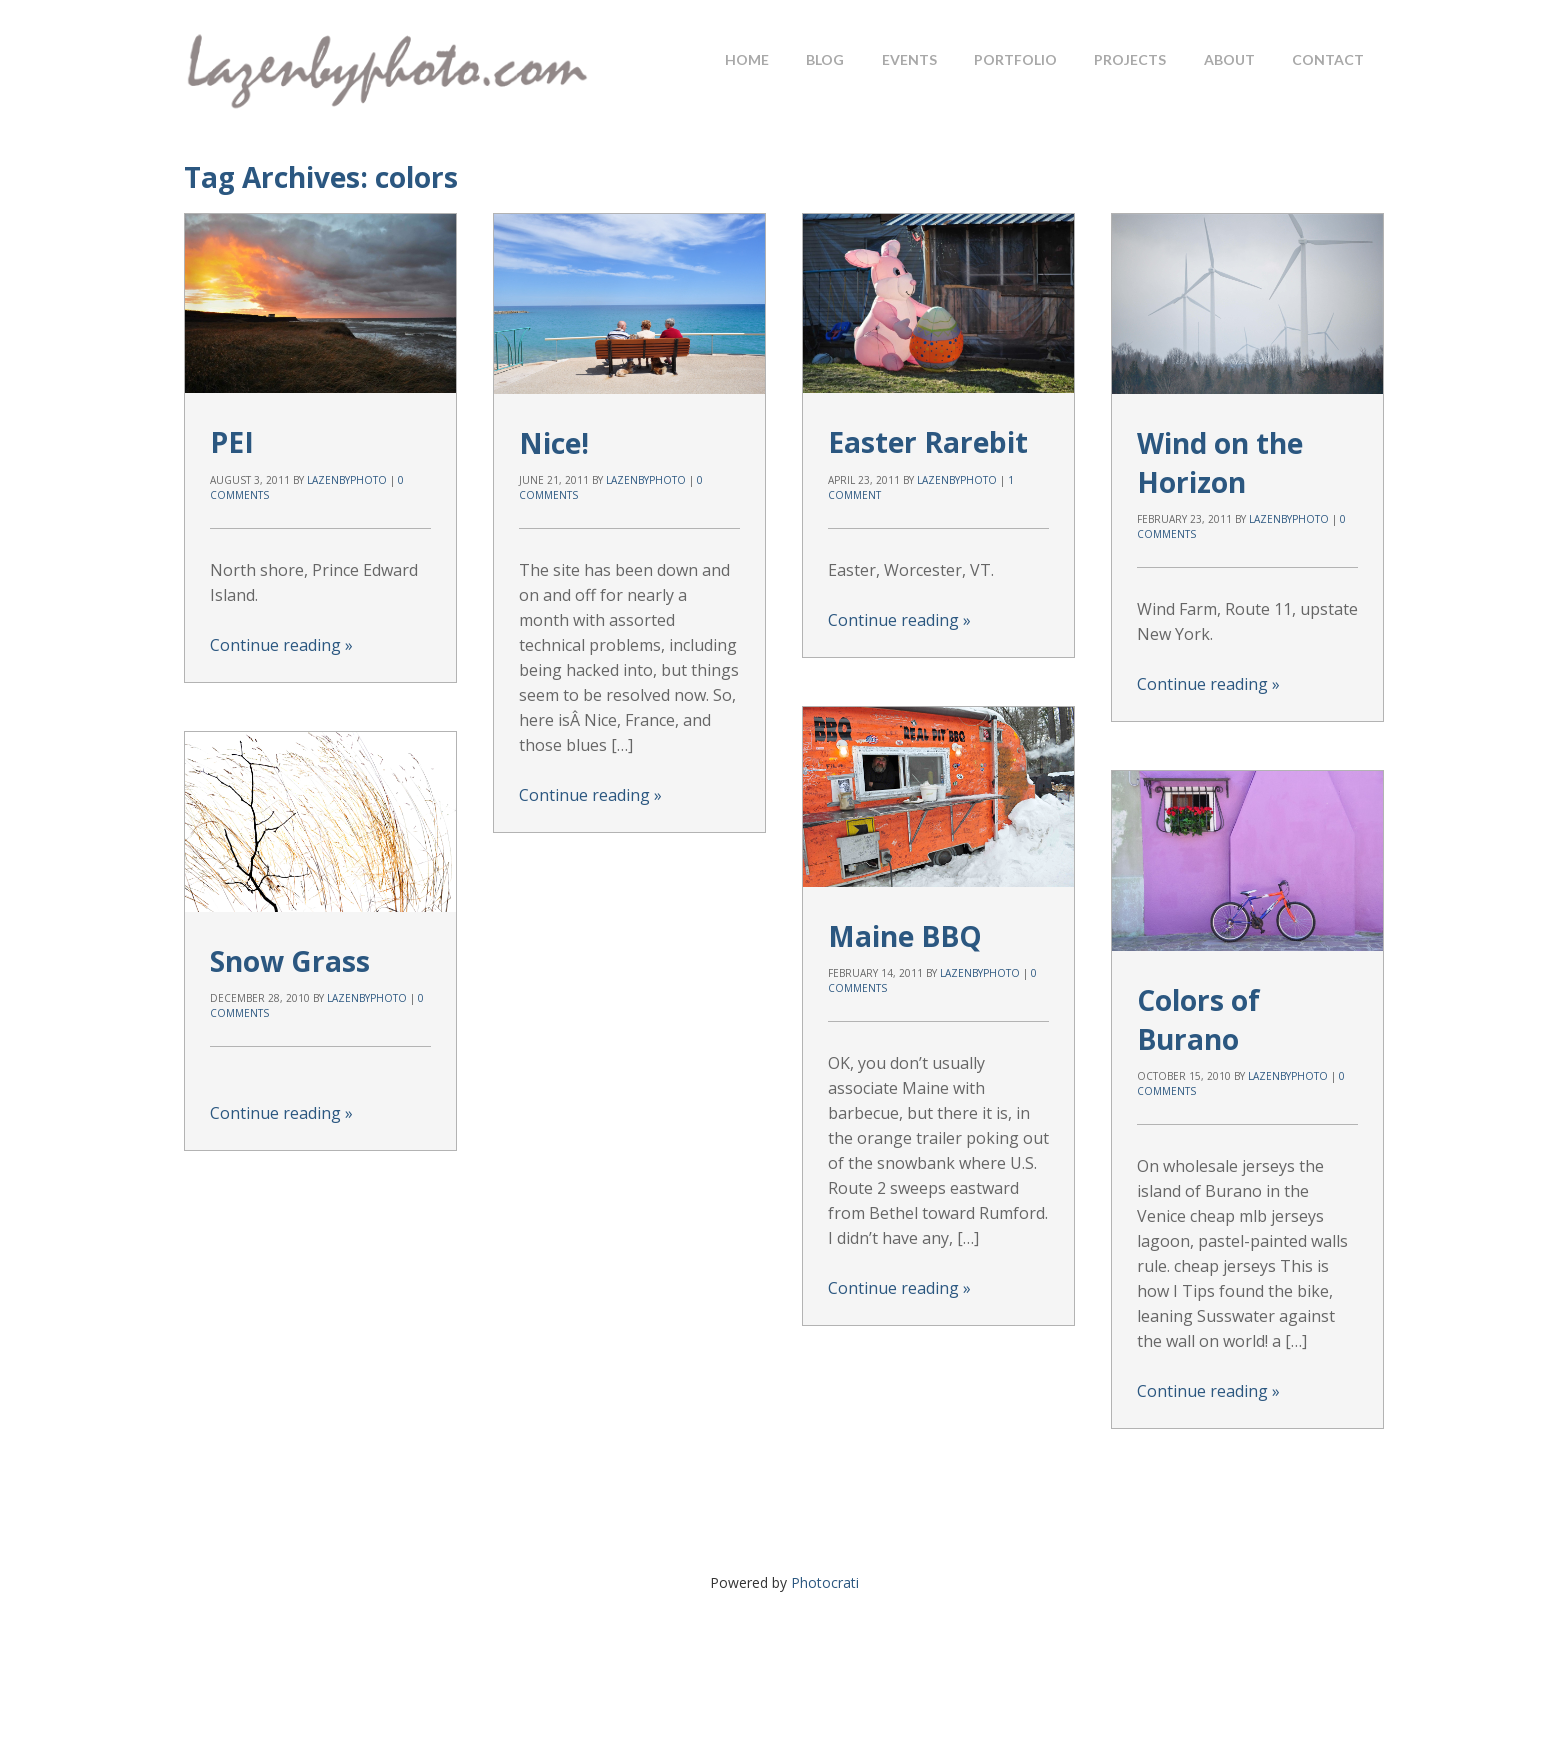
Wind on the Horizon (1220, 462)
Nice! (554, 443)
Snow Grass (290, 961)
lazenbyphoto (347, 480)
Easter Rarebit (928, 442)
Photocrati (825, 1582)
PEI (232, 442)
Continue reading (281, 645)
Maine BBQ (905, 936)
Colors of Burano (1198, 1019)
